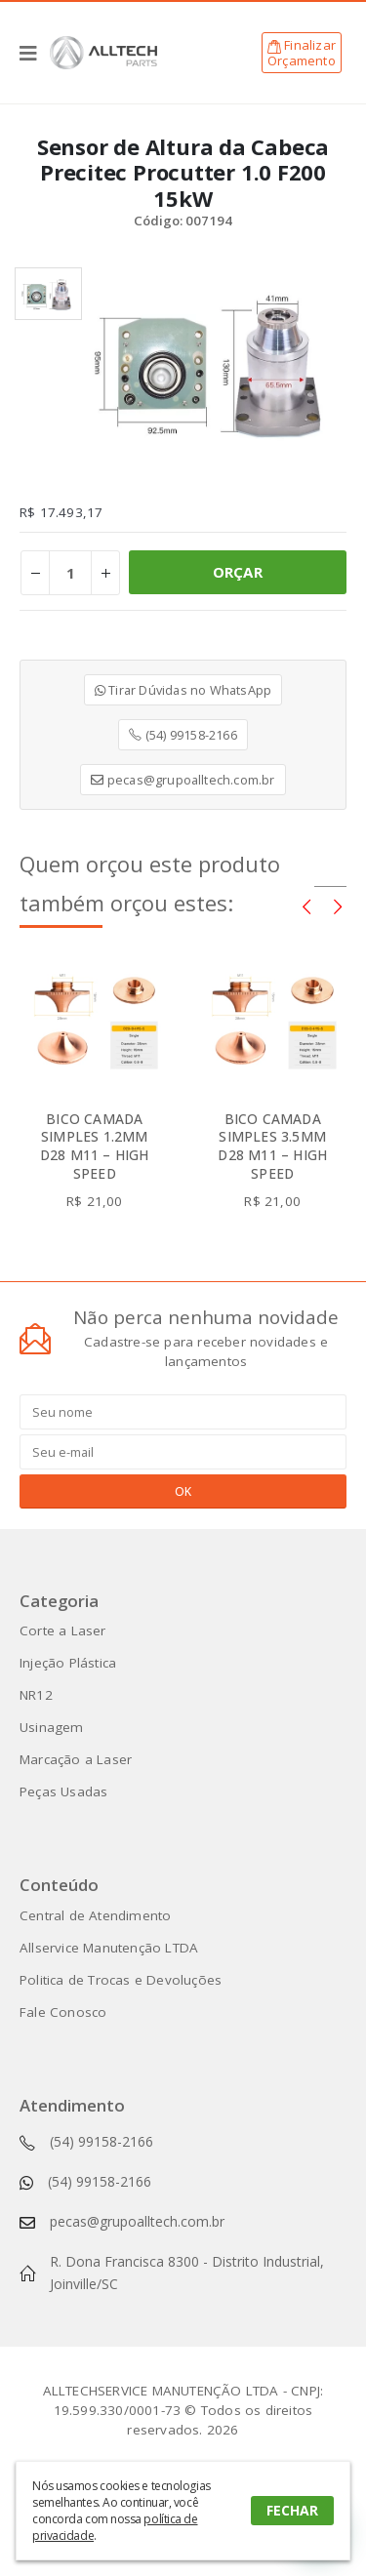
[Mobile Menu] (35, 52)
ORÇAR (238, 572)
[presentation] (306, 905)
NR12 (36, 1695)
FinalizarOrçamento (301, 52)
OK (183, 1491)
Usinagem (52, 1727)
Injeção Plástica (68, 1662)
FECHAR (292, 2510)
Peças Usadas (63, 1791)
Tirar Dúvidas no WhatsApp (183, 690)
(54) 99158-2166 (182, 735)
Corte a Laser (63, 1630)
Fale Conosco (63, 2012)
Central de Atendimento (95, 1915)
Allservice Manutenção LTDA (109, 1947)
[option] (48, 293)
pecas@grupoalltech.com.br (182, 779)
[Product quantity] (70, 572)
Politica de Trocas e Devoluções (121, 1980)
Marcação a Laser (76, 1759)
